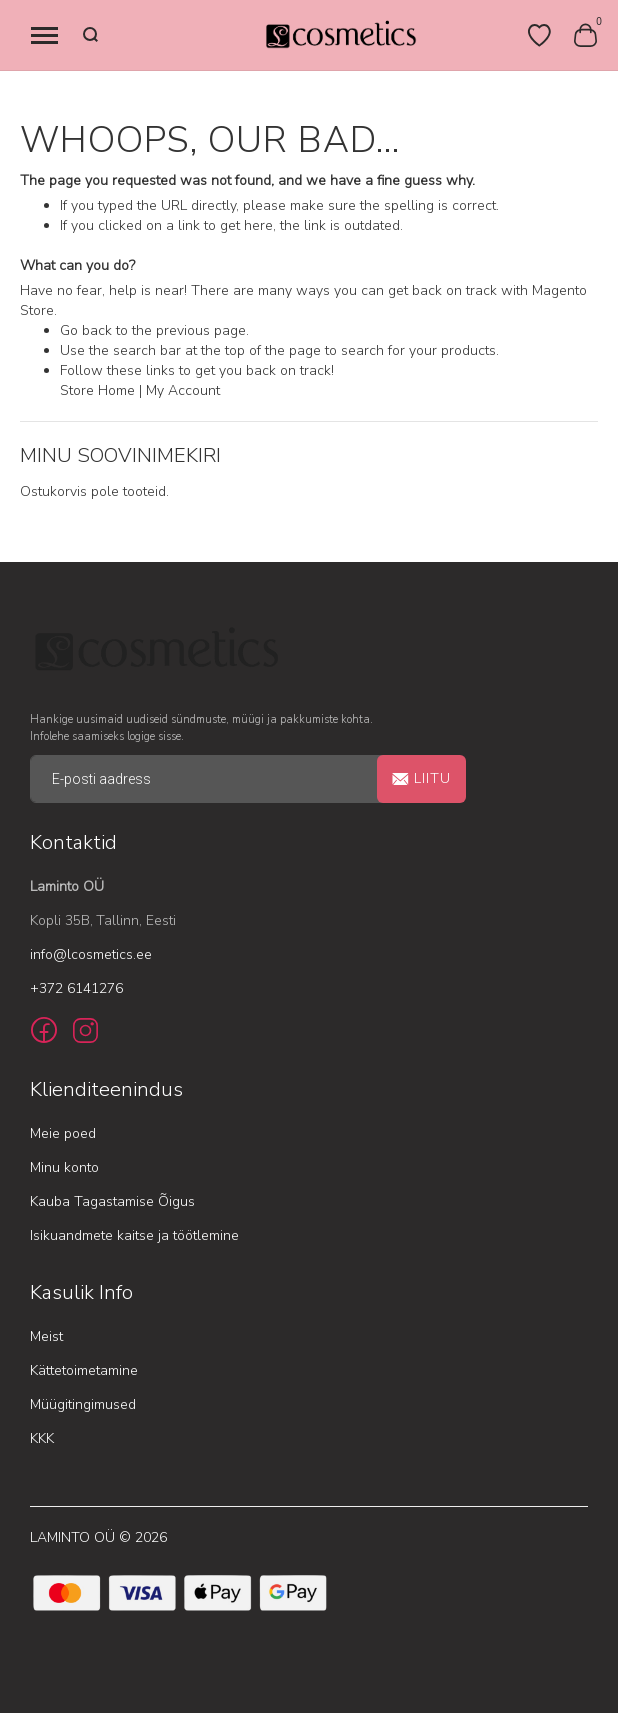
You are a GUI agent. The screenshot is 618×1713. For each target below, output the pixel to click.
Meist (46, 1336)
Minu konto (64, 1167)
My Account (183, 390)
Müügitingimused (83, 1404)
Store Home (97, 390)
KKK (42, 1438)
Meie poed (63, 1133)
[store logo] (340, 35)
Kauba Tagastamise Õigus (112, 1201)
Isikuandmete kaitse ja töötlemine (134, 1235)
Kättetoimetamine (84, 1370)
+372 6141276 (76, 988)
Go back (86, 330)
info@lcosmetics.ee (91, 954)
